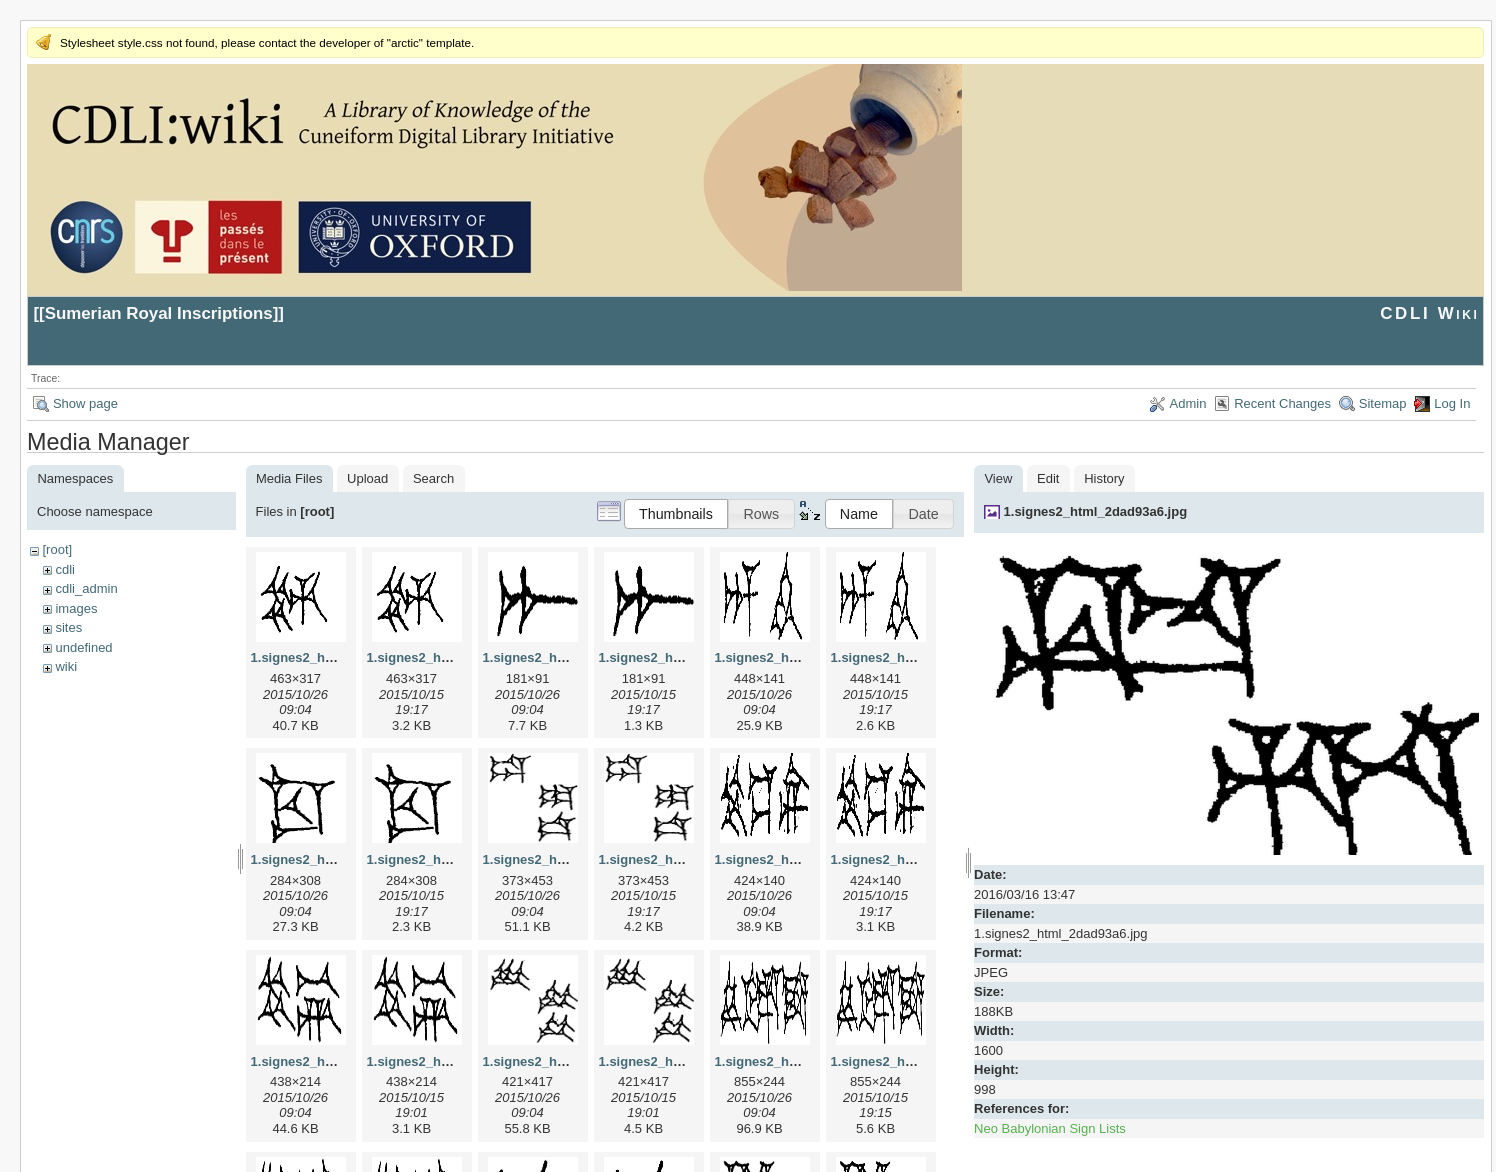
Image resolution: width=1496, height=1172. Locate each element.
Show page (85, 403)
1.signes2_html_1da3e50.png (689, 859)
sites (68, 627)
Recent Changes (1282, 403)
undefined (83, 647)
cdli (65, 569)
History (1104, 478)
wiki (66, 666)
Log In (1452, 403)
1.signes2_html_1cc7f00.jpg (337, 859)
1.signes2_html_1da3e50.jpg (571, 859)
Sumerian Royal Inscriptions (159, 313)
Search (433, 478)
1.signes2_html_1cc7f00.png (455, 859)
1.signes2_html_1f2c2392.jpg (804, 1061)
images (76, 608)
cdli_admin (86, 588)
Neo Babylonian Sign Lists (1050, 1128)
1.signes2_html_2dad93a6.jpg (1096, 511)
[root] (57, 549)
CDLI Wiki (1429, 313)
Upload (367, 478)
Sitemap (1383, 403)
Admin (1188, 403)
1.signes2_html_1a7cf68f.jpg (571, 657)
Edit (1048, 478)
